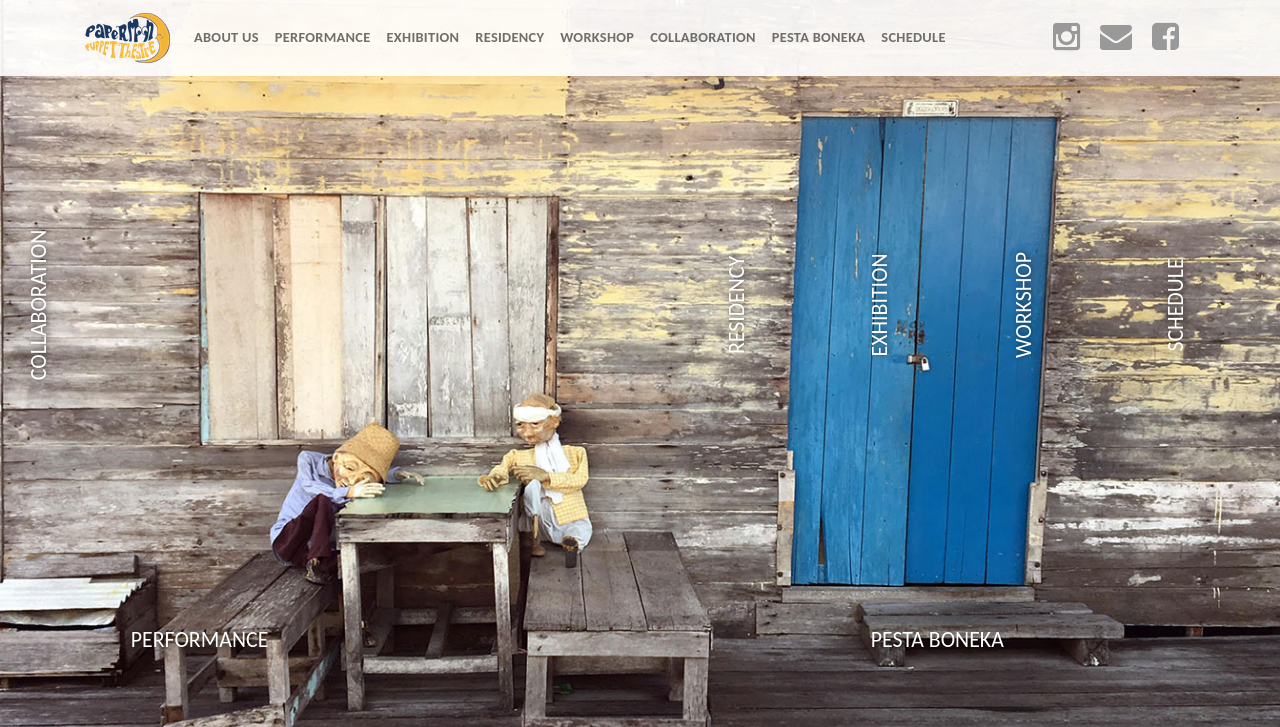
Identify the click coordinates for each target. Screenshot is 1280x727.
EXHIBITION (423, 37)
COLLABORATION (703, 37)
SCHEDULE (913, 37)
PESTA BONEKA (819, 37)
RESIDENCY (509, 37)
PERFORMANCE (323, 37)
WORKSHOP (597, 37)
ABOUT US (230, 36)
